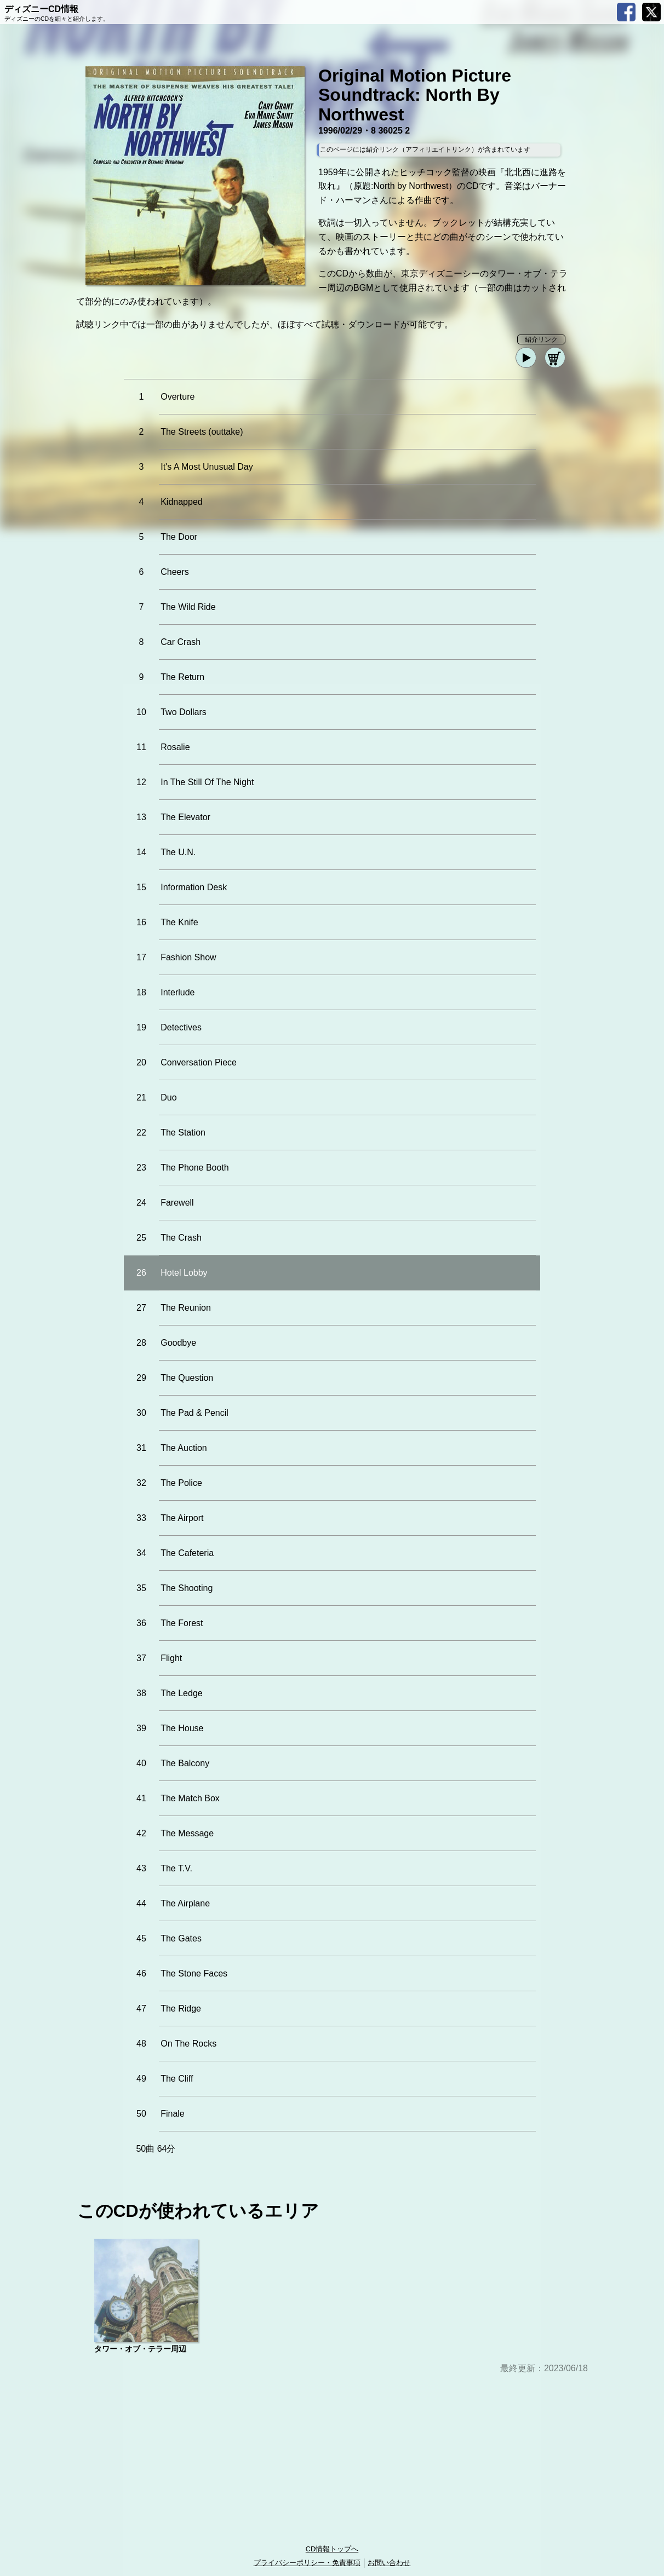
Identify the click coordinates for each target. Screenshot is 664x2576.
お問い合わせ (389, 2562)
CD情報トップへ (332, 2549)
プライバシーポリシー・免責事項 (307, 2562)
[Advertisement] (332, 2460)
